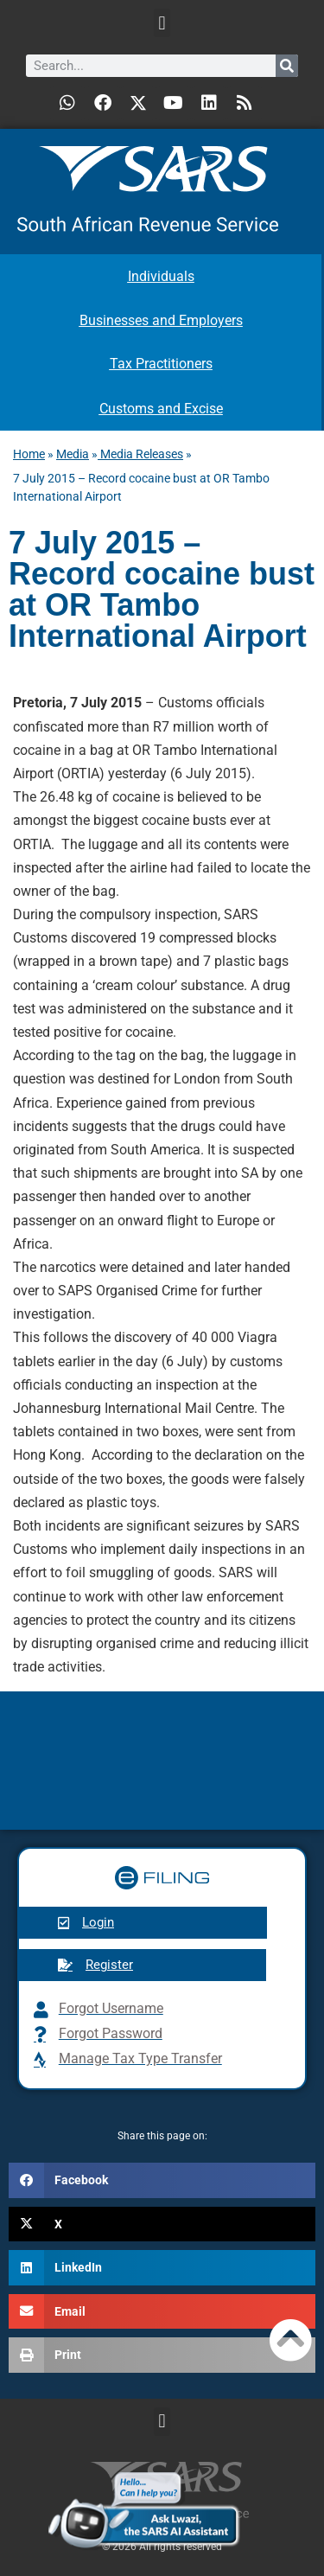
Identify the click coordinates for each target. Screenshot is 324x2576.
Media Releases (140, 454)
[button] (162, 23)
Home (29, 454)
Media (72, 454)
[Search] (287, 65)
